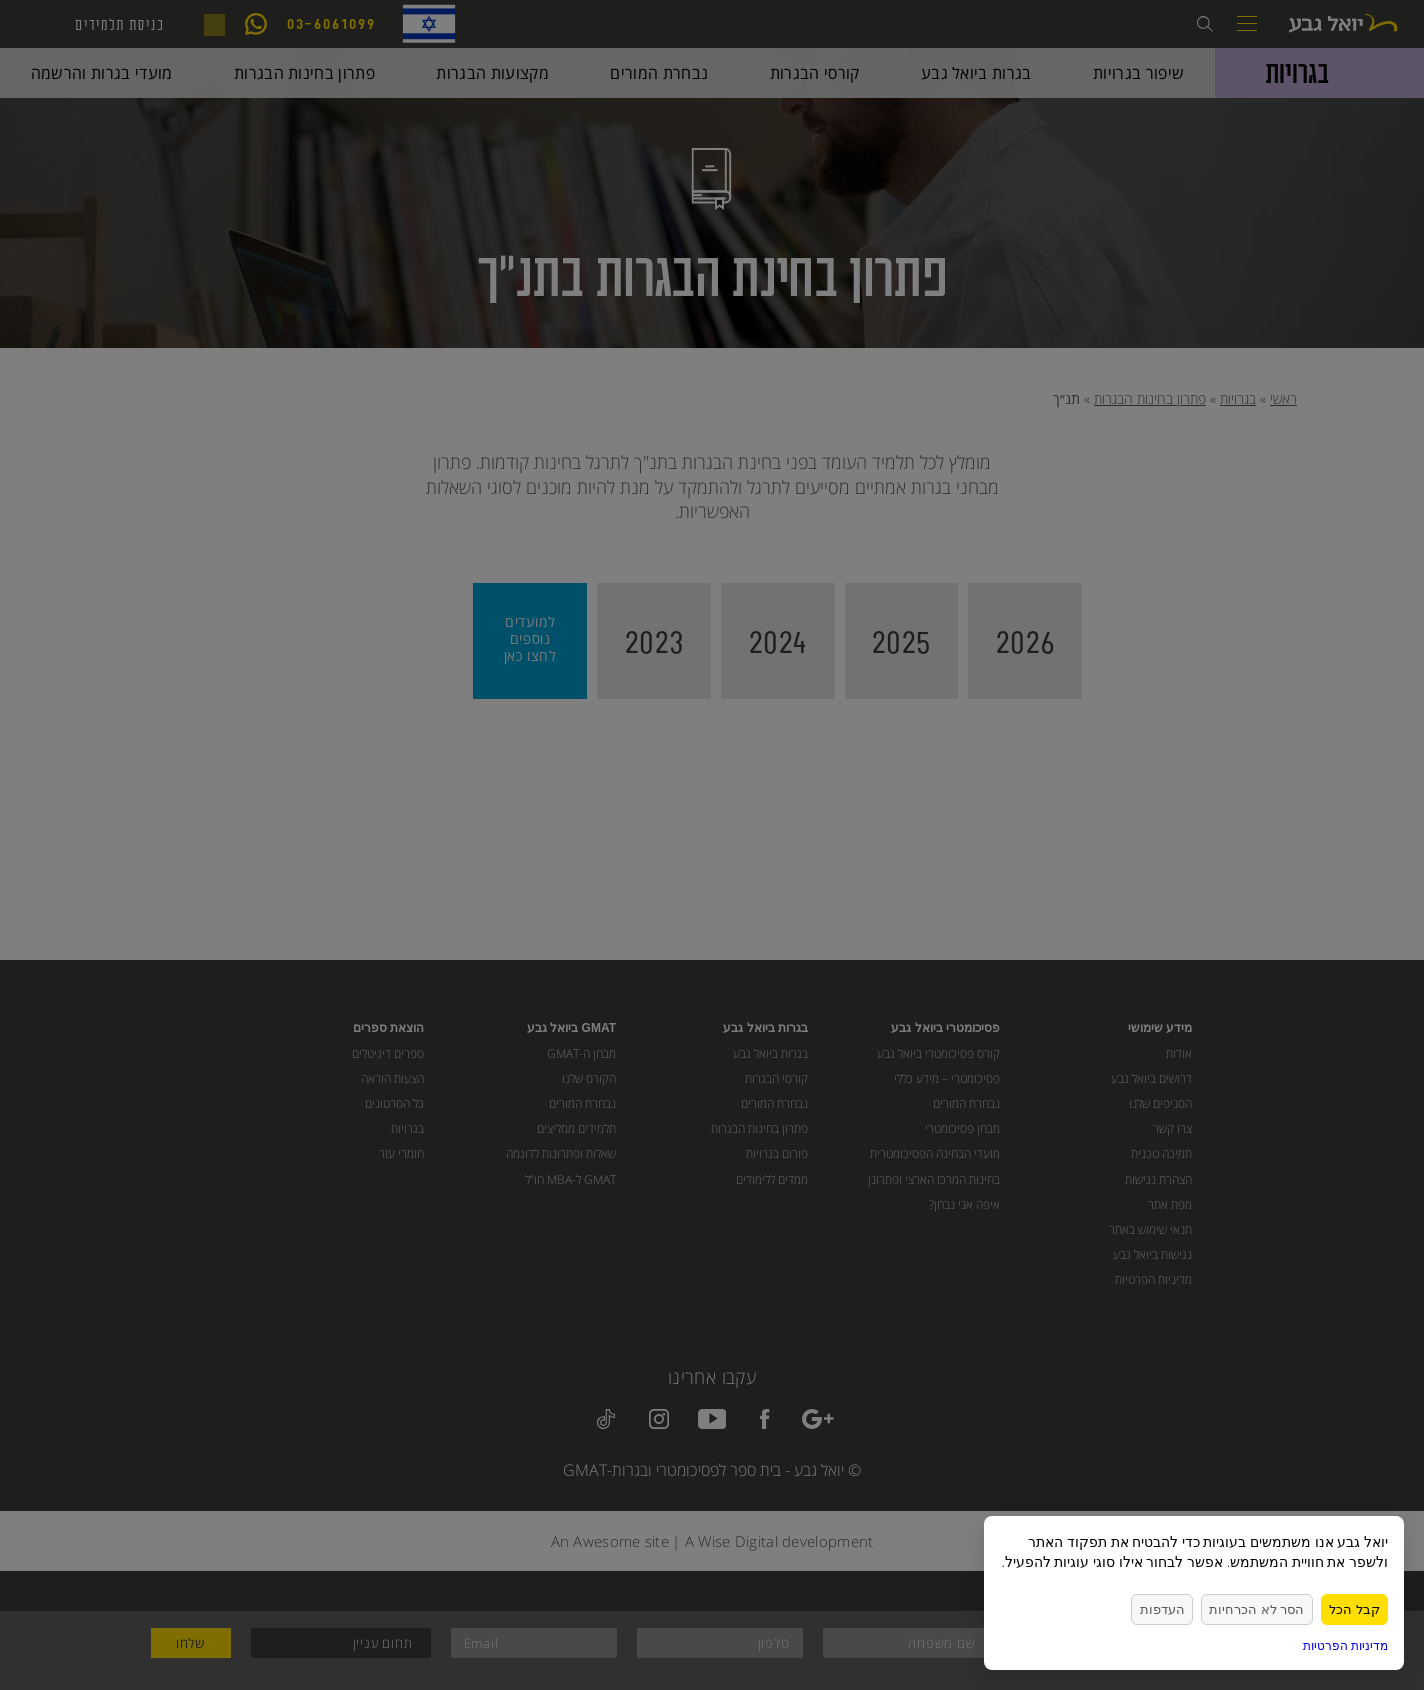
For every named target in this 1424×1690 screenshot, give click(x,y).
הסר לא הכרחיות (1264, 1609)
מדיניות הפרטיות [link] (1345, 1645)
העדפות (1176, 1609)
